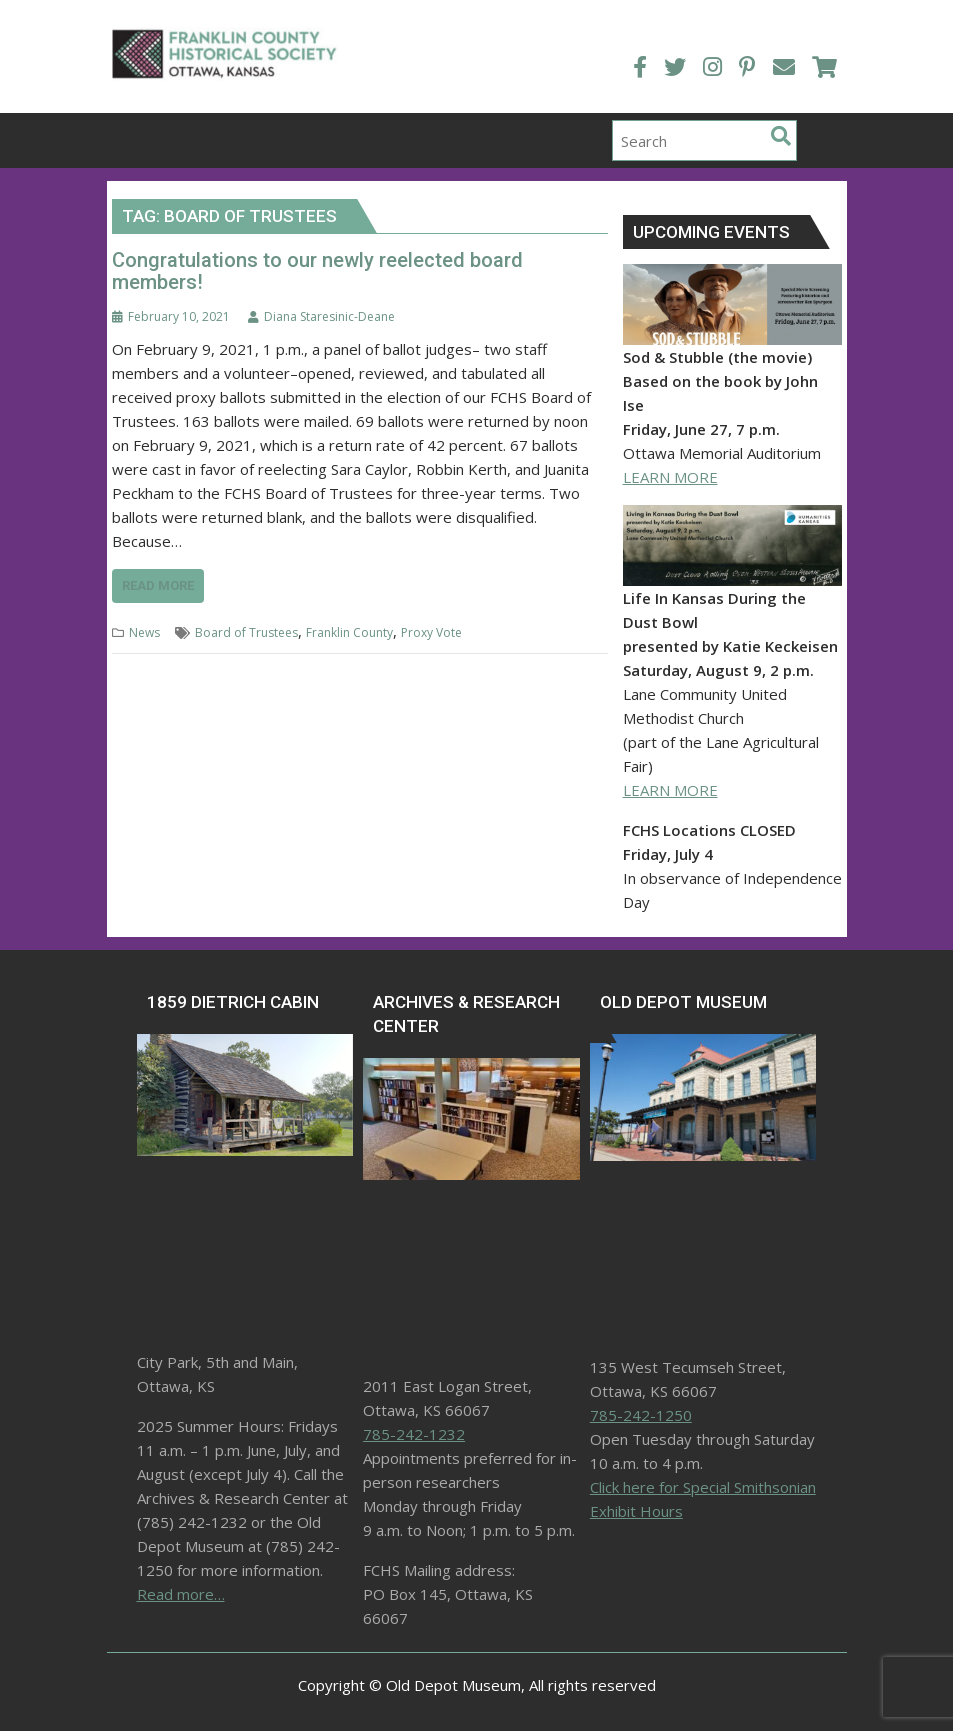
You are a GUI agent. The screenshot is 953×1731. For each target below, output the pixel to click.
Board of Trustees (246, 629)
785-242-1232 (414, 1431)
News (144, 629)
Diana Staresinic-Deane (321, 313)
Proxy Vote (431, 629)
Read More (158, 582)
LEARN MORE (670, 474)
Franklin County (349, 629)
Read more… (181, 1591)
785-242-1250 (641, 1412)
